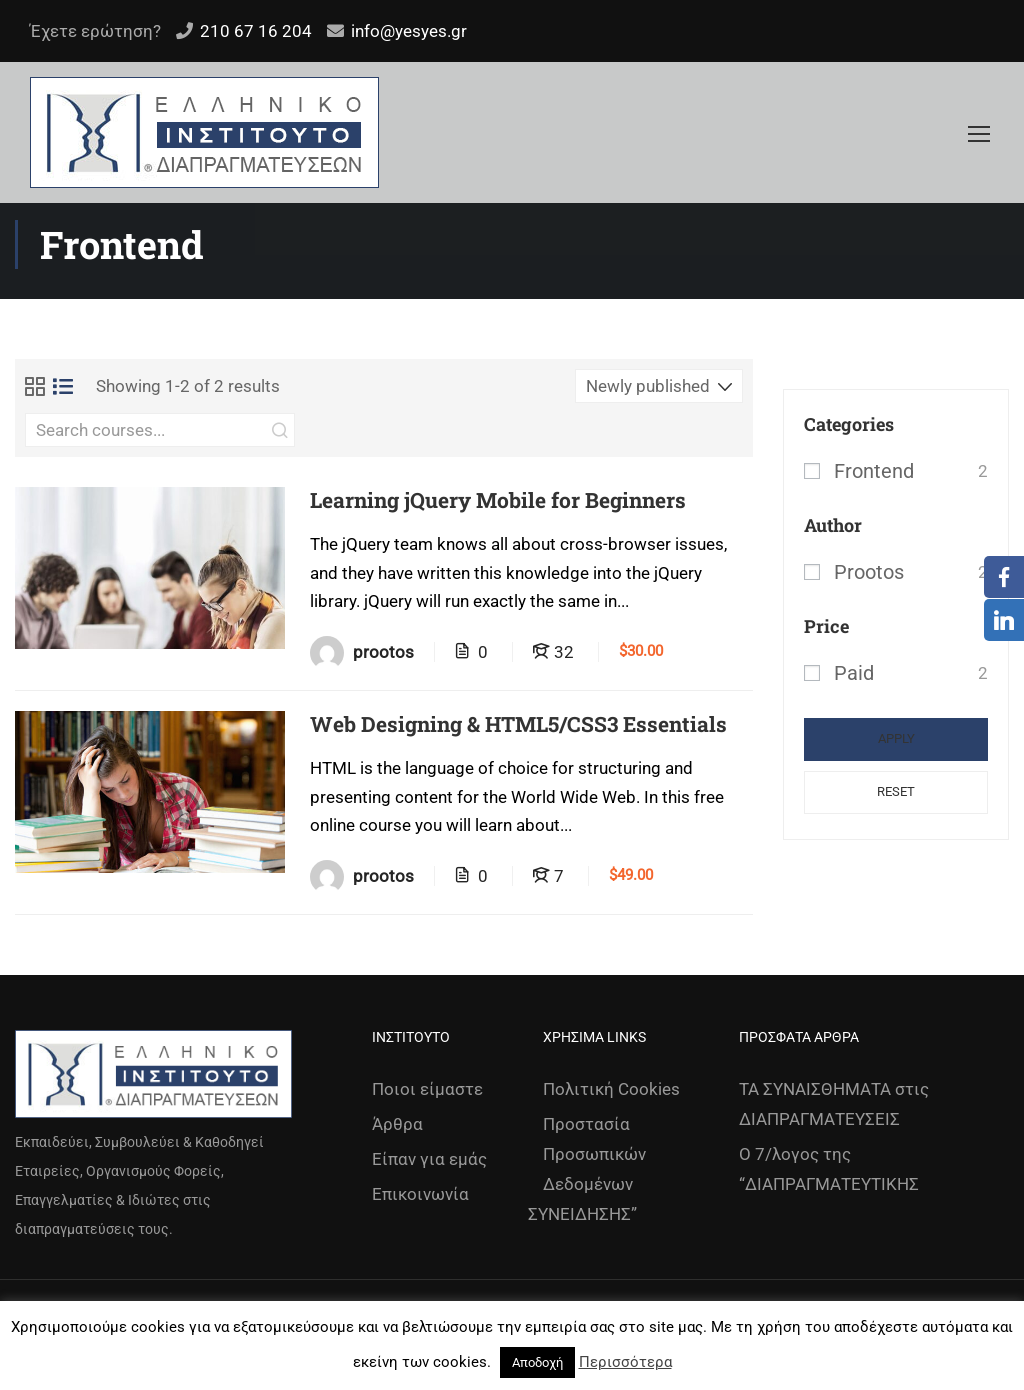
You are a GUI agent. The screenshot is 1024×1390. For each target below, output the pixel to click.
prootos (869, 572)
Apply (896, 738)
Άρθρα (397, 1124)
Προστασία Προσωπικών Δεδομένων (594, 1154)
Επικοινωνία (420, 1194)
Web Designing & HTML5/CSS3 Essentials (518, 724)
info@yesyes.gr (409, 31)
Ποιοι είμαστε (427, 1089)
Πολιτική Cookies (611, 1089)
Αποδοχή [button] (537, 1362)
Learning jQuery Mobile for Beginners (498, 500)
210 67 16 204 (256, 31)
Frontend (874, 471)
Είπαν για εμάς (429, 1159)
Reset (896, 791)
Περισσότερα (625, 1362)
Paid (854, 673)
